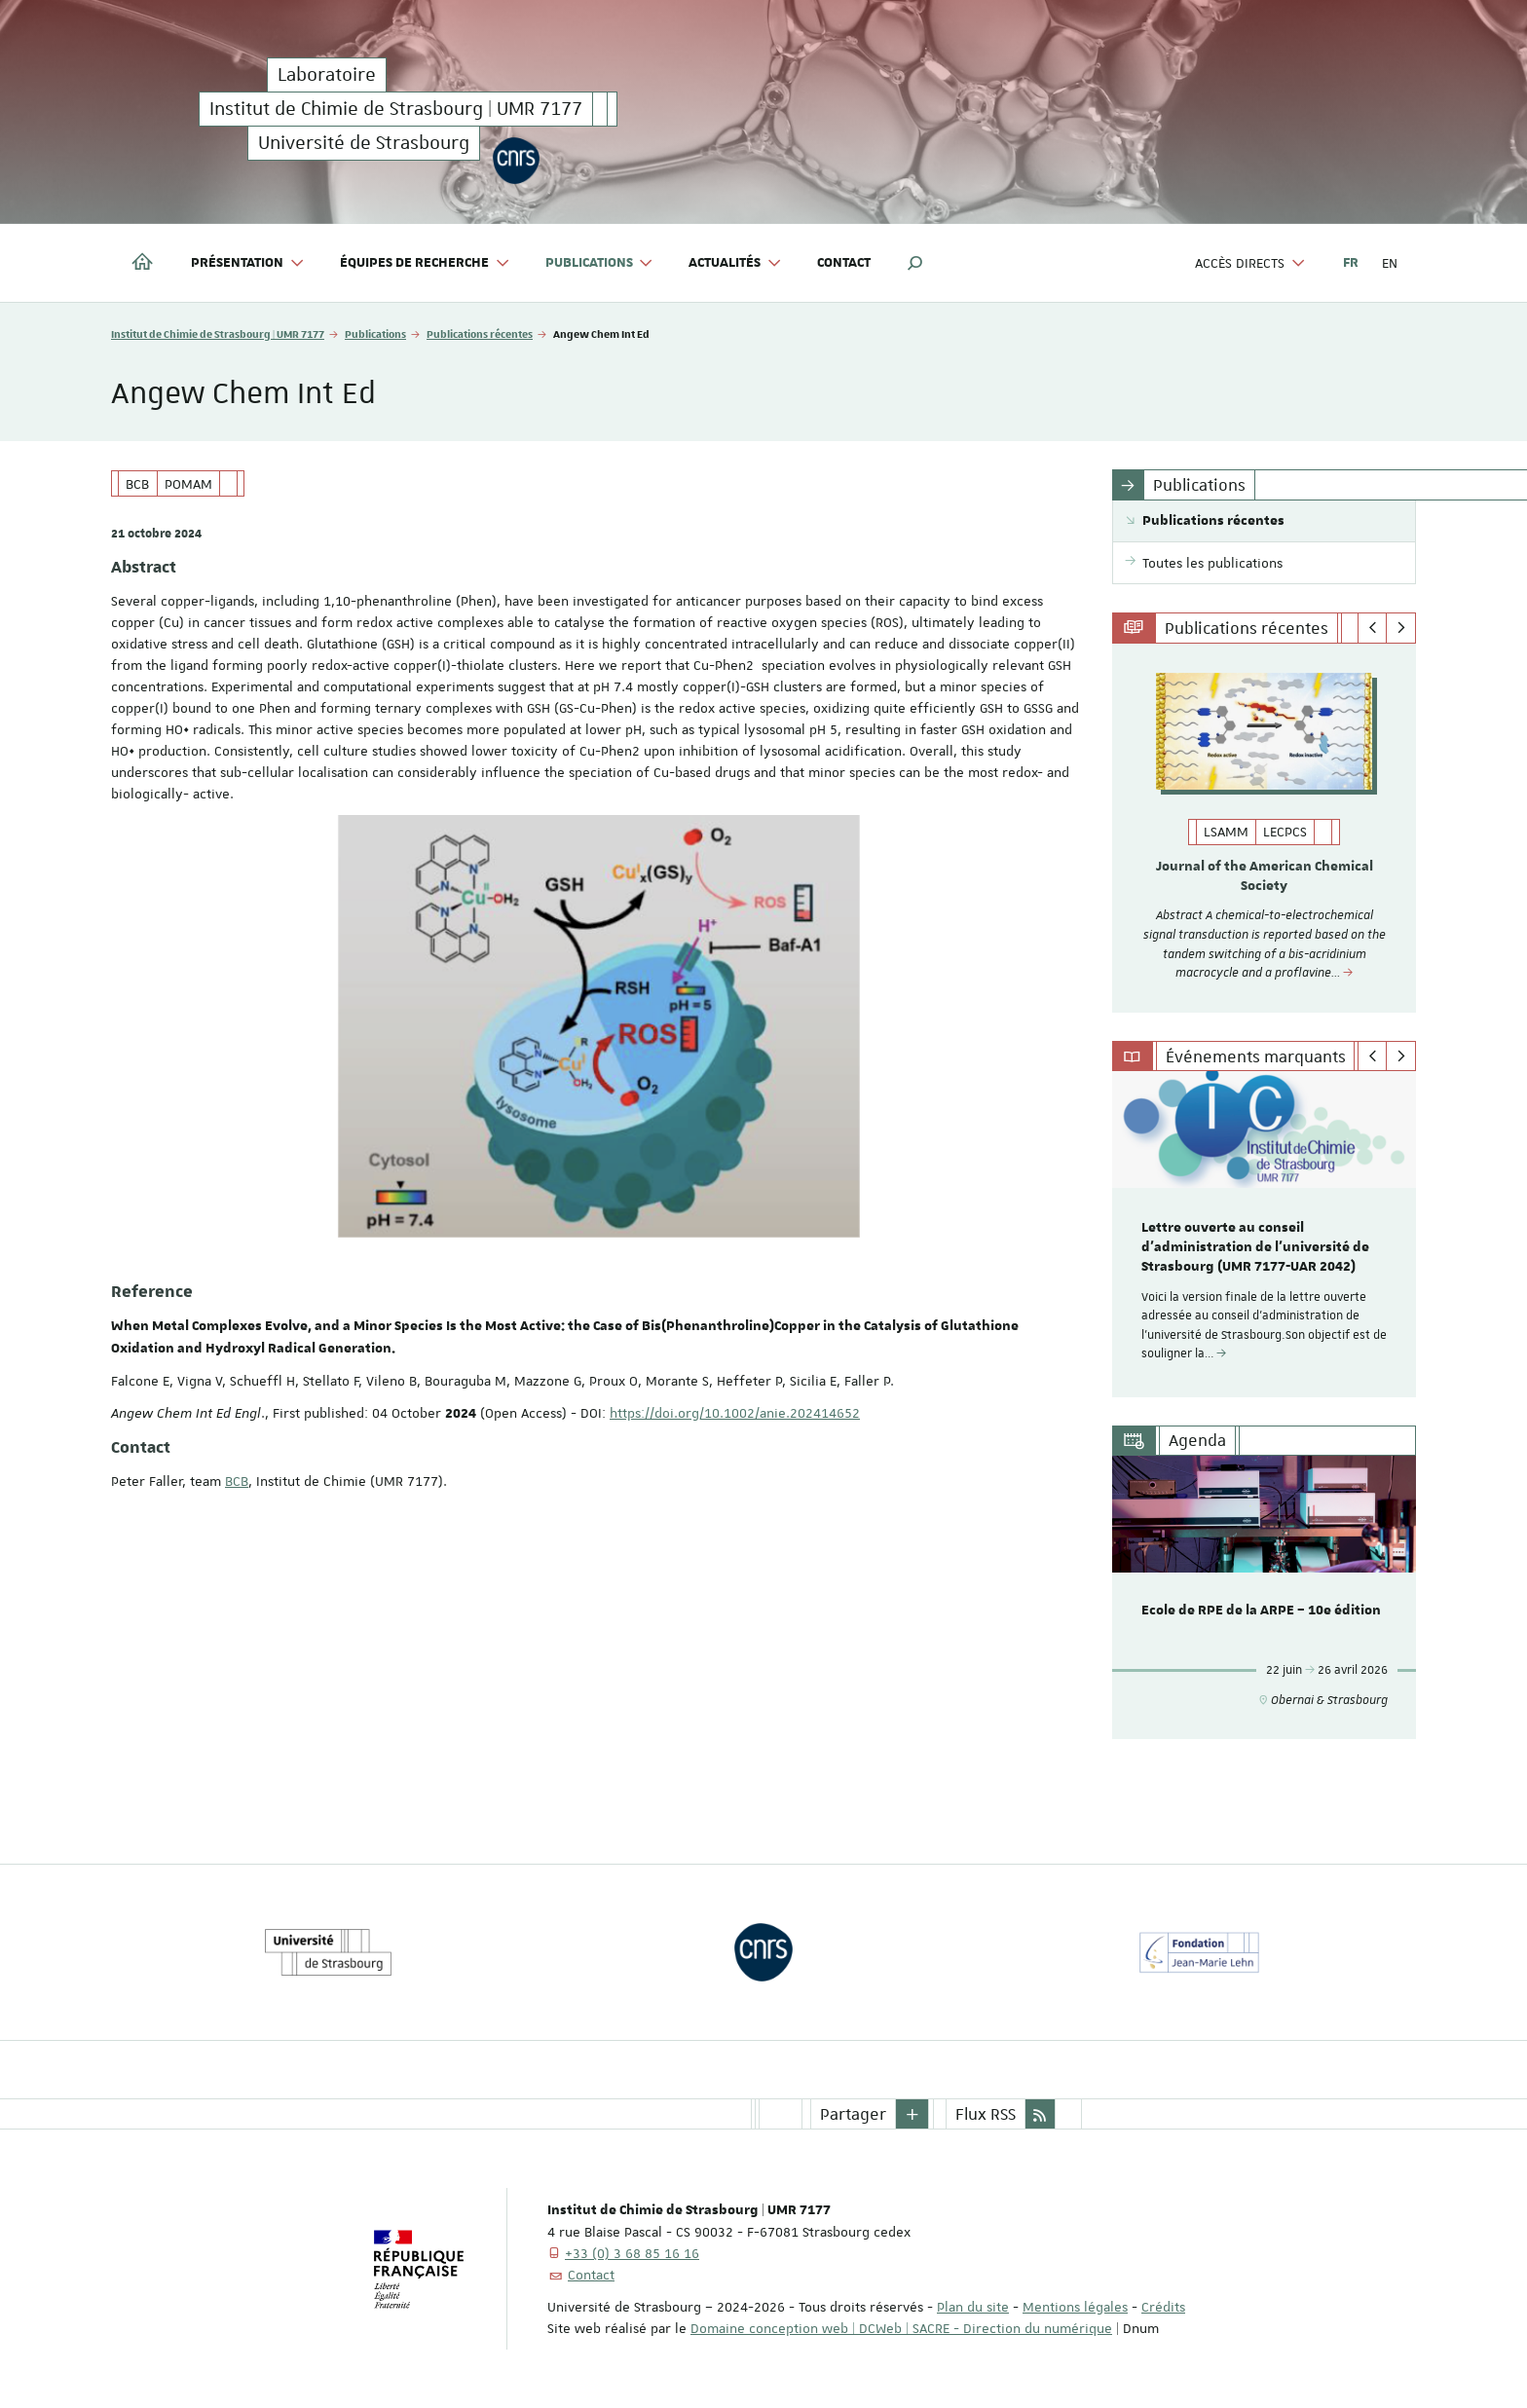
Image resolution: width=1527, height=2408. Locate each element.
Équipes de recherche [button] (425, 263)
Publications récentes (480, 333)
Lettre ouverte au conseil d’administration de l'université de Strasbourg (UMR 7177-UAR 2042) (1255, 1248)
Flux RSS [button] (985, 2114)
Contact (844, 263)
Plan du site (973, 2306)
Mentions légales (1075, 2306)
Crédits (1163, 2306)
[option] (1264, 828)
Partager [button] (853, 2114)
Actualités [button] (735, 263)
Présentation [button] (248, 263)
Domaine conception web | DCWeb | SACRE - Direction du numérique (901, 2328)
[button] (915, 263)
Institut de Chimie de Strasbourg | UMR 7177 (217, 333)
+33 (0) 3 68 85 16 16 (632, 2253)
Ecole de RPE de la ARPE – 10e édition (1261, 1610)
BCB (236, 1481)
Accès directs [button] (1250, 263)
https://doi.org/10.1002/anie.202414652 (735, 1413)
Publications (375, 333)
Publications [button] (599, 263)
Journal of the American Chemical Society (1264, 876)
